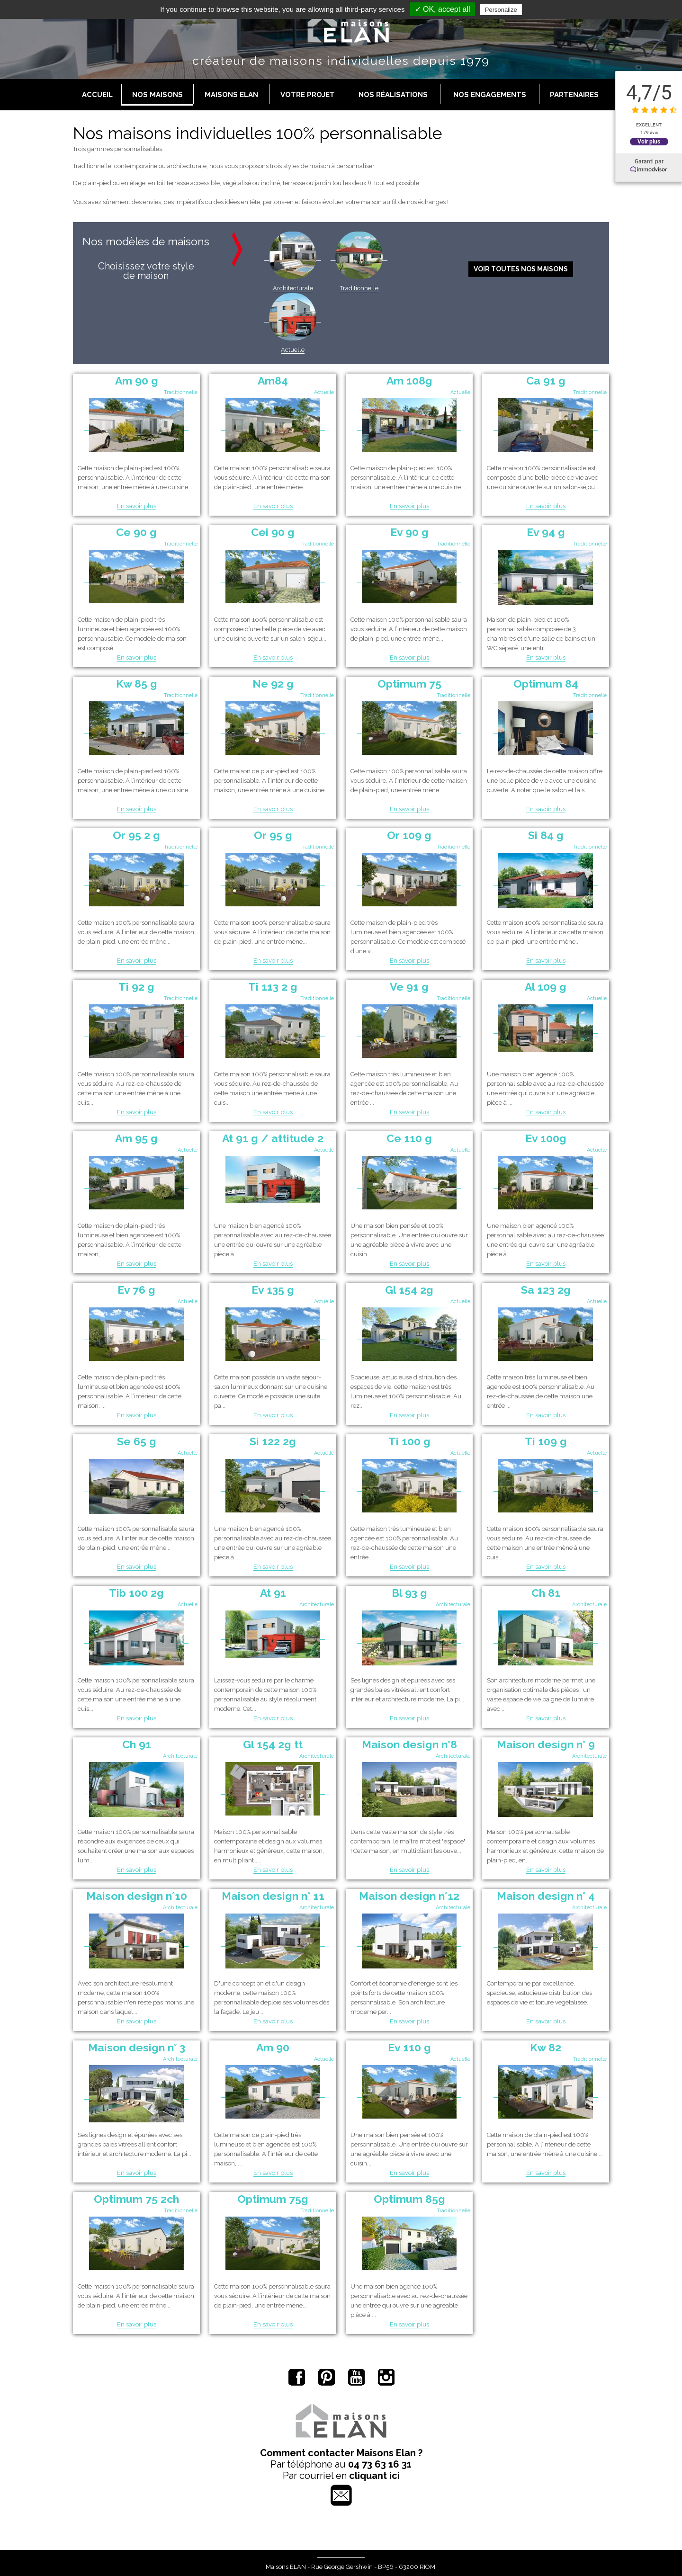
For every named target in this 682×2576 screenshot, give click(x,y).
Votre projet (307, 94)
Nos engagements (489, 94)
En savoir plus (136, 506)
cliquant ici (374, 2475)
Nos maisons (157, 94)
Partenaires (574, 94)
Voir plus (649, 141)
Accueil (97, 94)
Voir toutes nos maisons (521, 269)
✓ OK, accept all (442, 9)
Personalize (501, 9)
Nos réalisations (393, 94)
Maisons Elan (231, 94)
